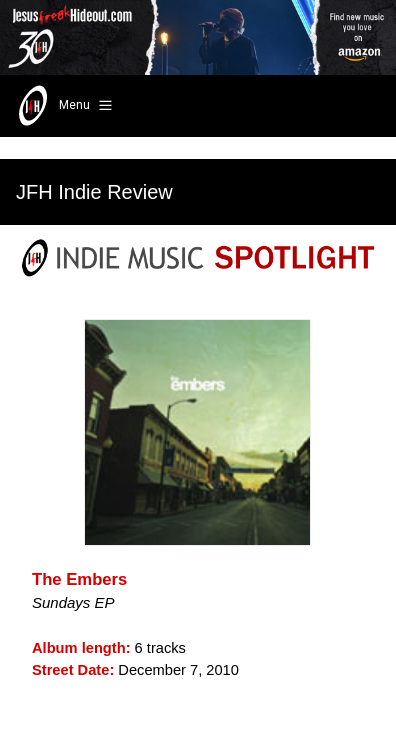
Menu (63, 106)
